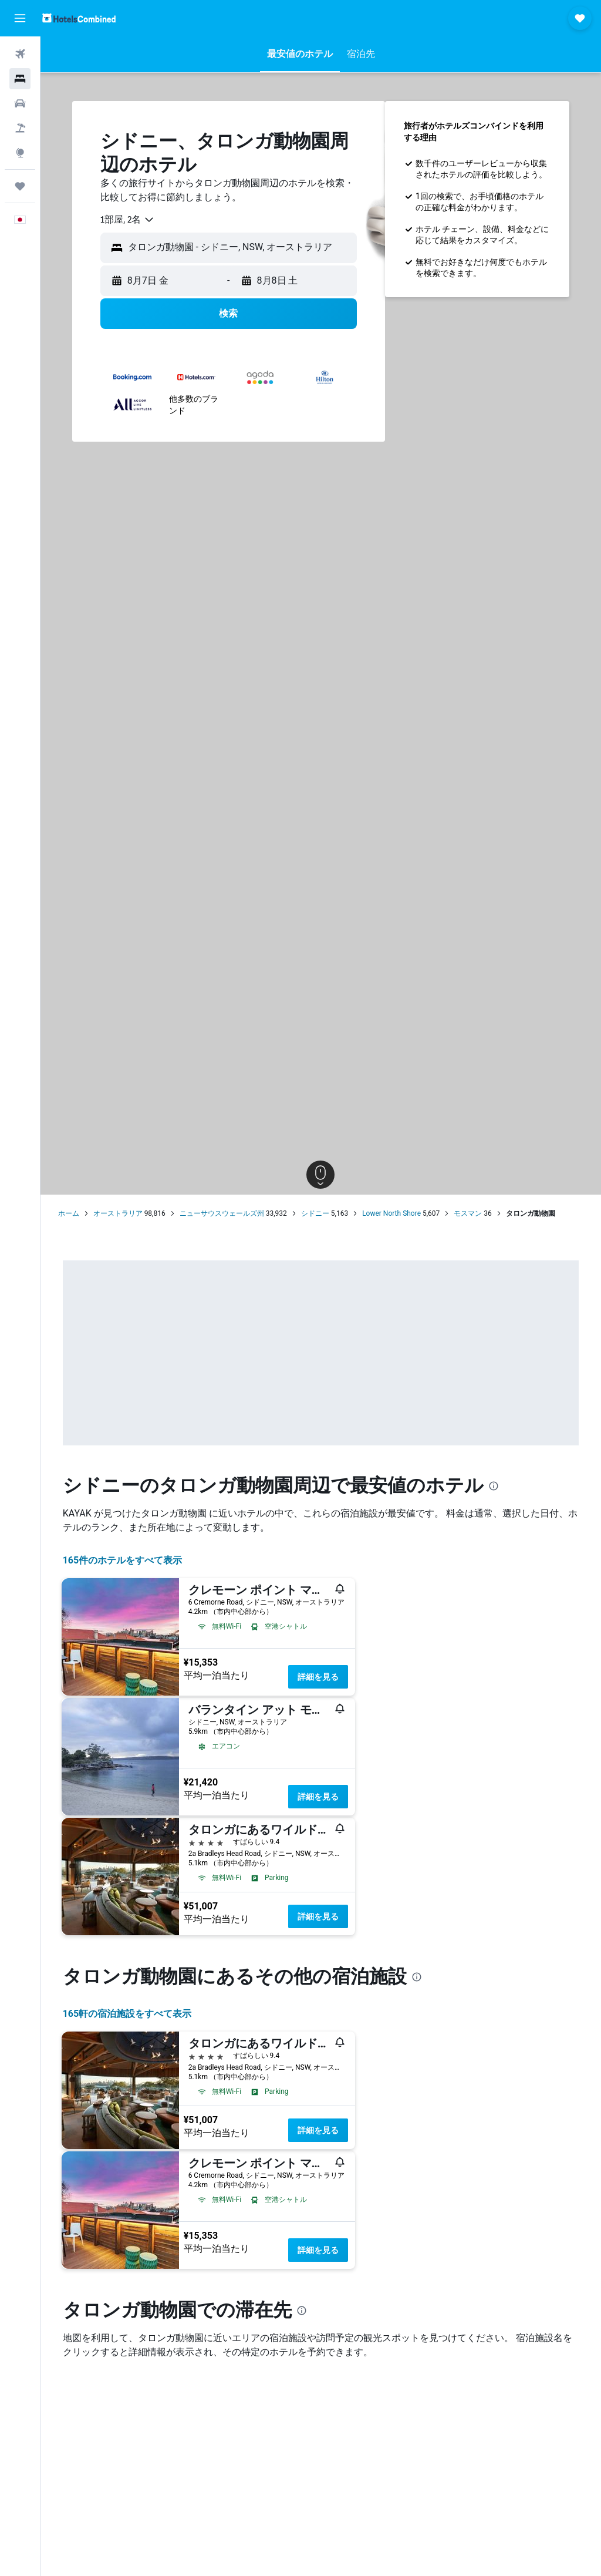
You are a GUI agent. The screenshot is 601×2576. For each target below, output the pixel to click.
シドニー (315, 1213)
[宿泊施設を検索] (20, 78)
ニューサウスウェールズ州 (222, 1213)
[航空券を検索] (20, 54)
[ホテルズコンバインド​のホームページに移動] (79, 18)
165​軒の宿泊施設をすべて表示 (127, 2013)
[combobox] (127, 220)
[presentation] (493, 1486)
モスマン (468, 1213)
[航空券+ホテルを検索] (20, 128)
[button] (20, 18)
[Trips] (20, 186)
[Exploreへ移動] (20, 152)
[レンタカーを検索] (20, 103)
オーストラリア (118, 1213)
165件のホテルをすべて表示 (123, 1560)
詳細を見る (318, 1677)
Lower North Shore (391, 1213)
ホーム (68, 1213)
